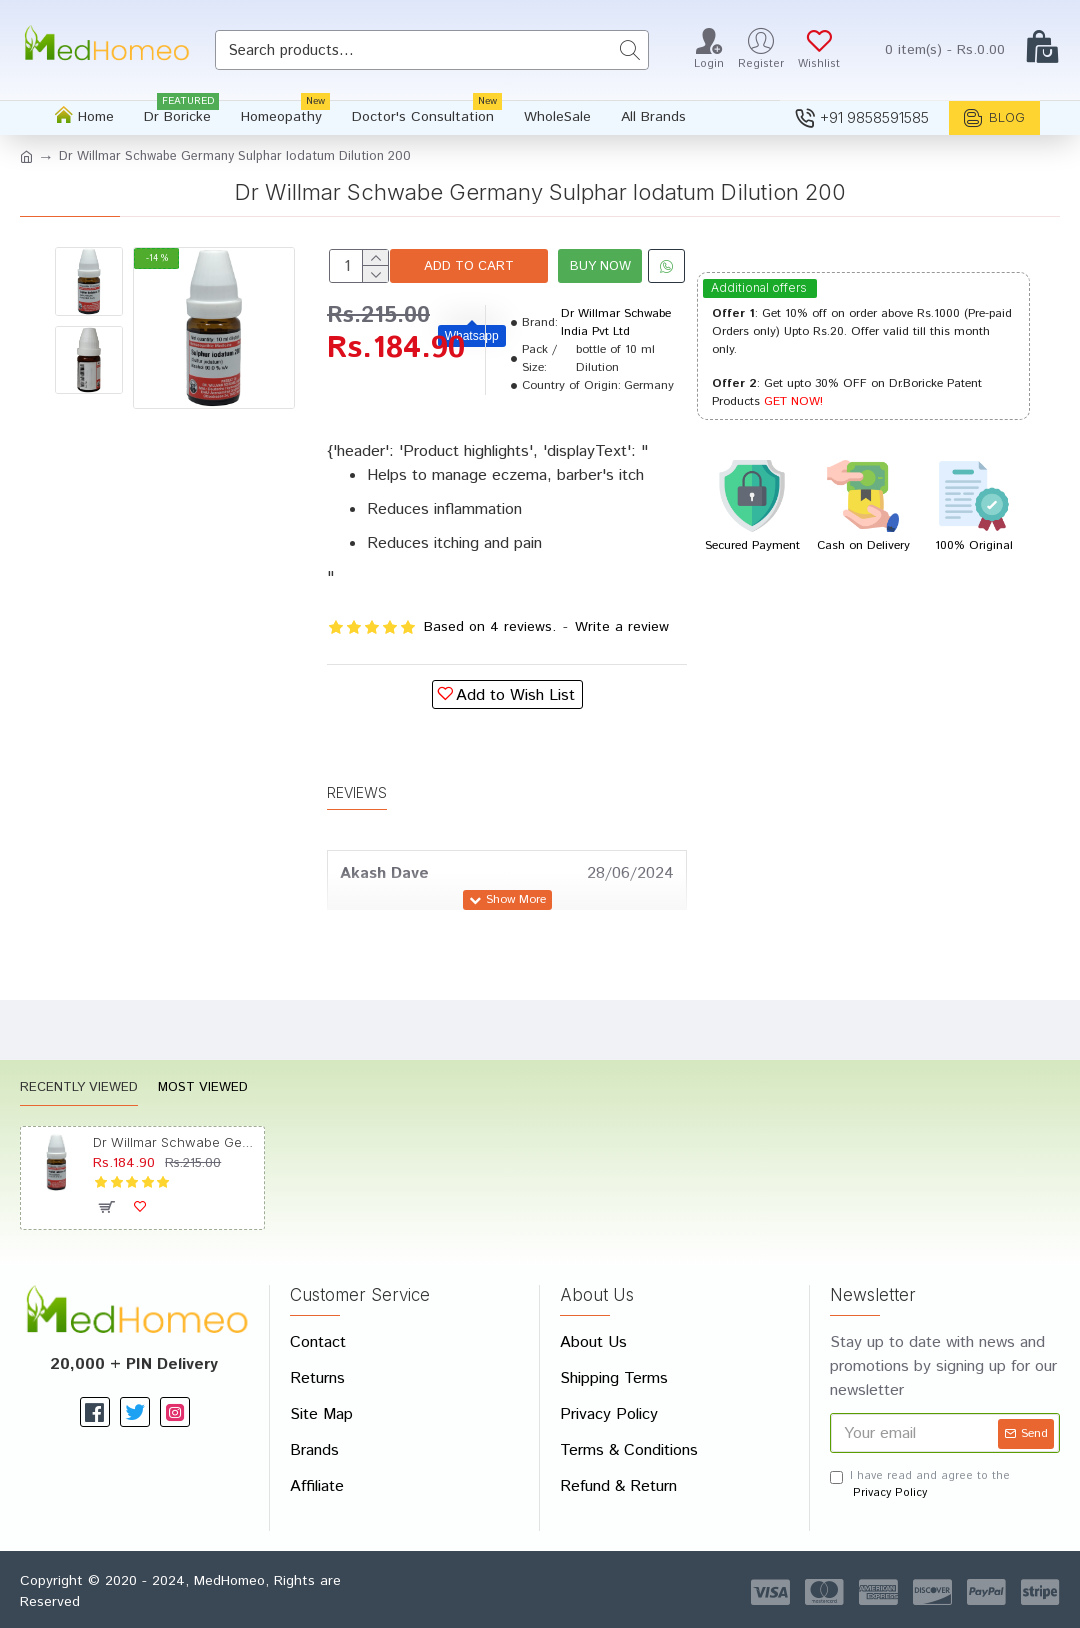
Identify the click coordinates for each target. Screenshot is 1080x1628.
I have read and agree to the (920, 1484)
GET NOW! (793, 401)
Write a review (622, 687)
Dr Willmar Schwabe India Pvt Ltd (616, 382)
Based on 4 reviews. (490, 687)
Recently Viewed (79, 1089)
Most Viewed (203, 1089)
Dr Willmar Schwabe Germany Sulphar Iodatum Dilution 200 (175, 1142)
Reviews (357, 832)
